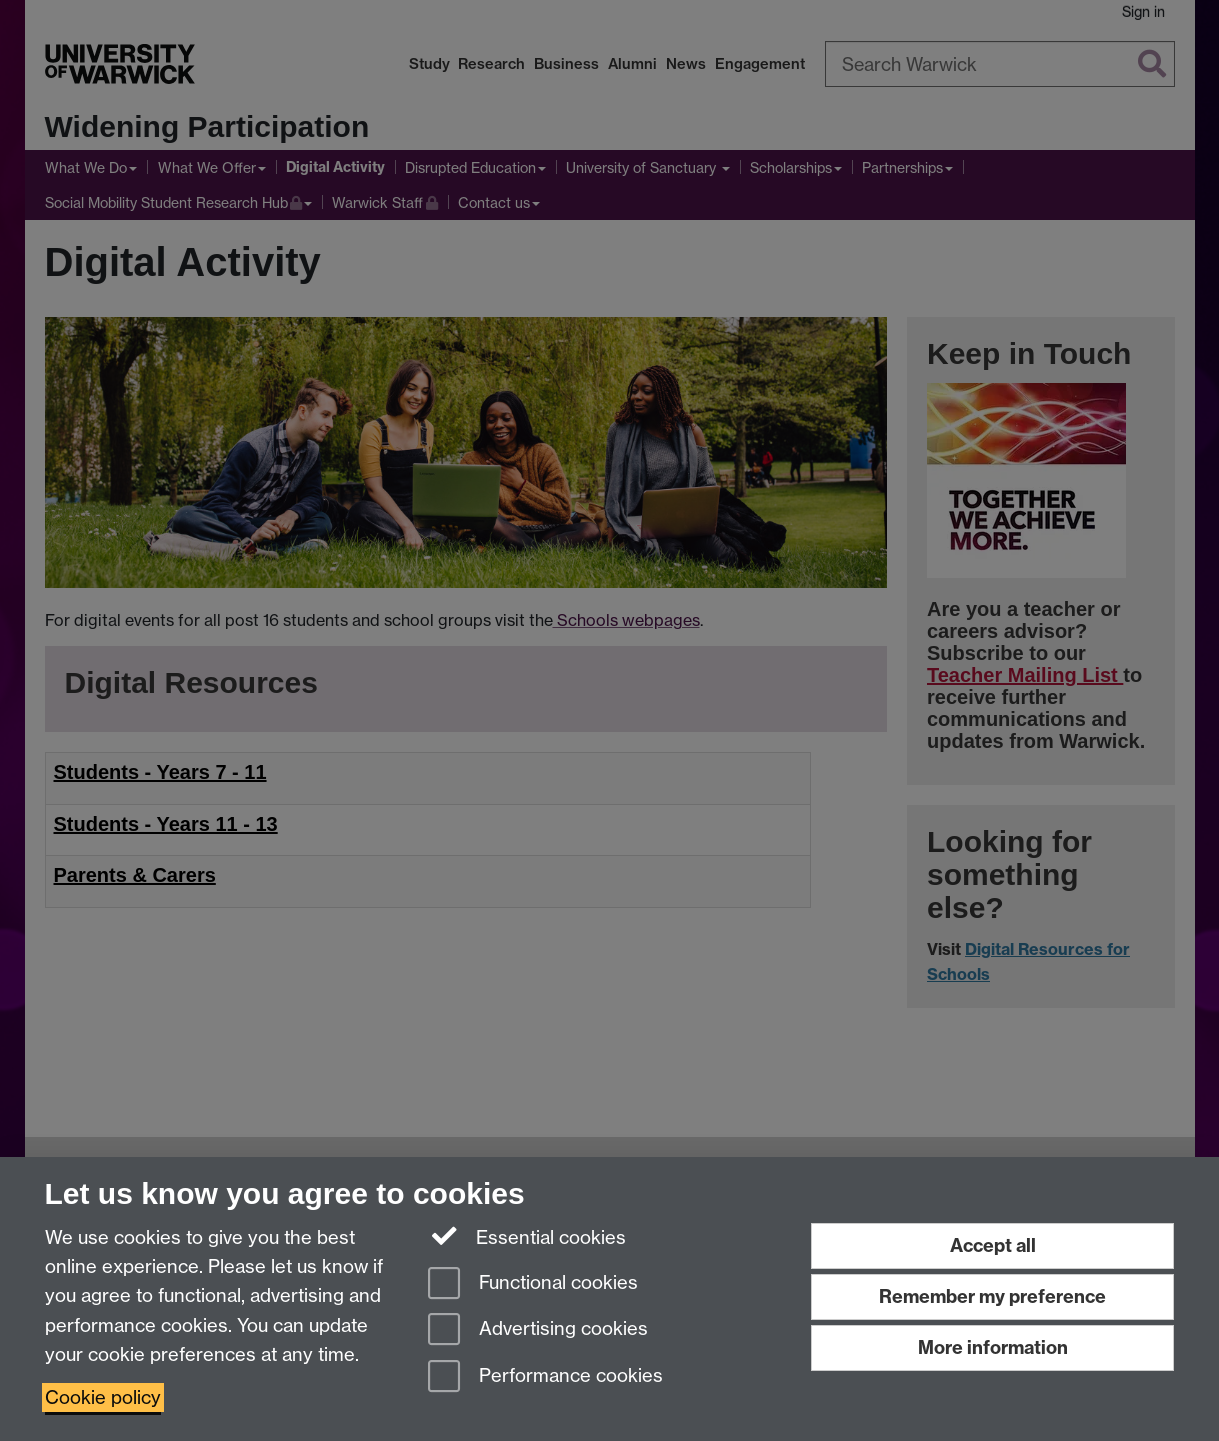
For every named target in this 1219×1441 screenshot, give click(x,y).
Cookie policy (103, 1397)
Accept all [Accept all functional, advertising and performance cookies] (993, 1245)
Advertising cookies (538, 1330)
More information (993, 1347)
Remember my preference (992, 1296)
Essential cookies (527, 1236)
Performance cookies (545, 1377)
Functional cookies (533, 1284)
